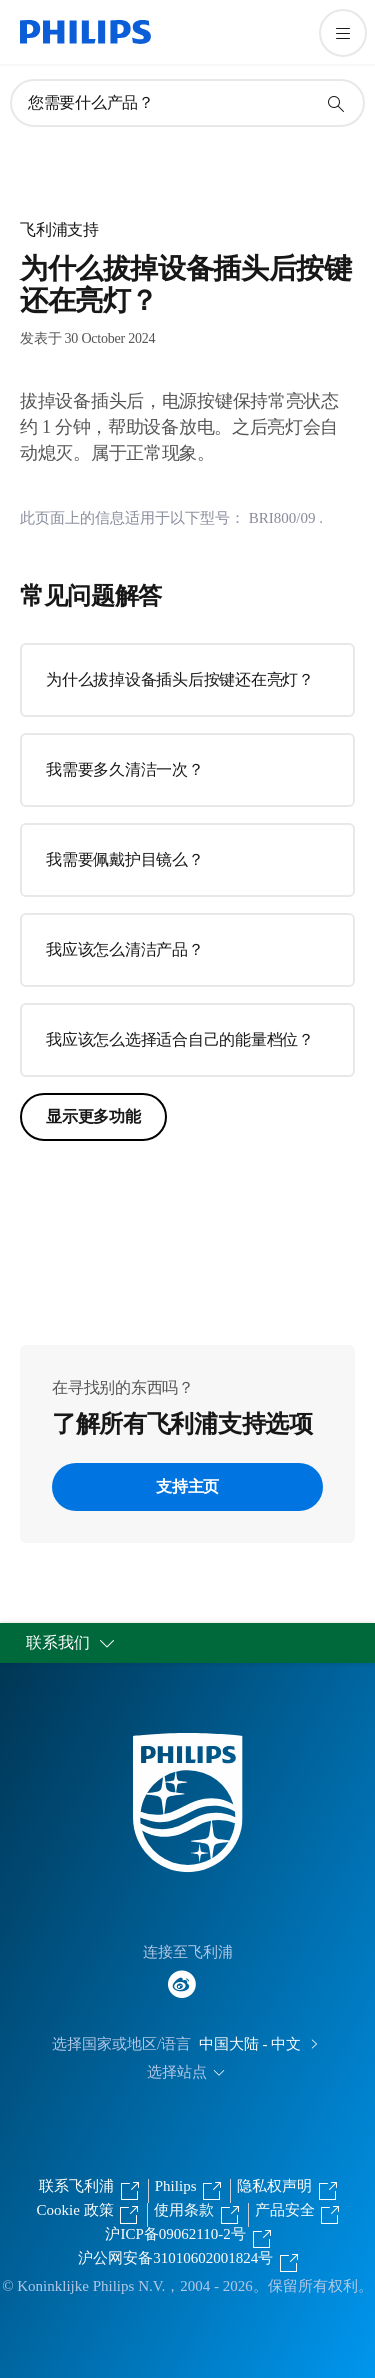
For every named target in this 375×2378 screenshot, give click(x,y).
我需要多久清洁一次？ (125, 769)
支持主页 (187, 1486)
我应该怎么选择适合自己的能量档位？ (180, 1039)
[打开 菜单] (343, 33)
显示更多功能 (93, 1116)
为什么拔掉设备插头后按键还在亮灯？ (180, 679)
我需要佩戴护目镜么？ (125, 859)
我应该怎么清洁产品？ (125, 949)
